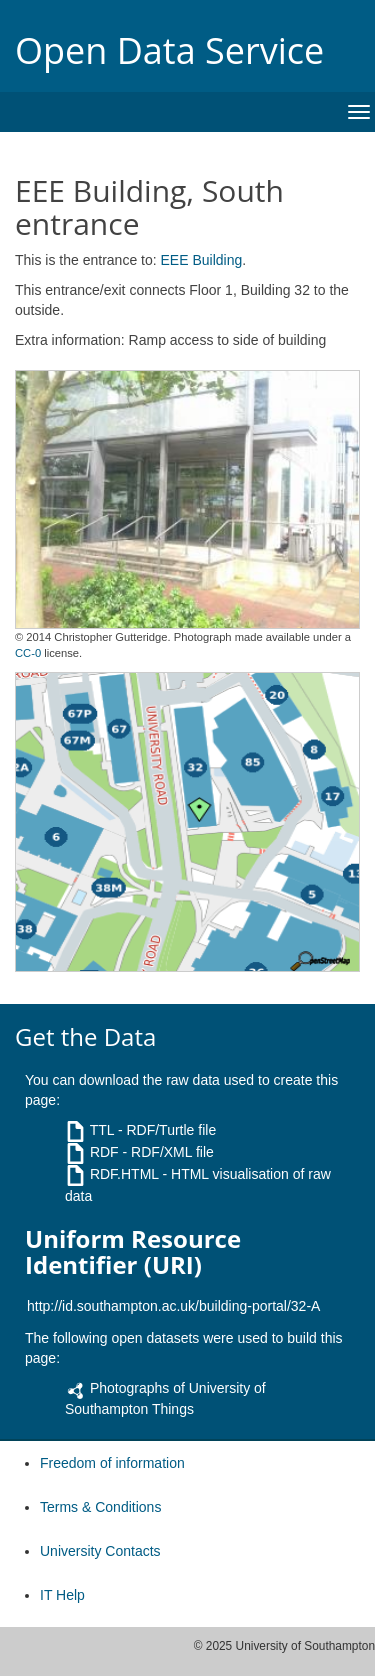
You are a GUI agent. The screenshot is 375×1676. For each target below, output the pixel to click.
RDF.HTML (124, 1174)
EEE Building (202, 260)
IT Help (62, 1595)
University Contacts (100, 1551)
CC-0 (28, 653)
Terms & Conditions (100, 1507)
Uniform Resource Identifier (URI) (133, 1252)
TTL (102, 1130)
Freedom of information (112, 1463)
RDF (104, 1152)
